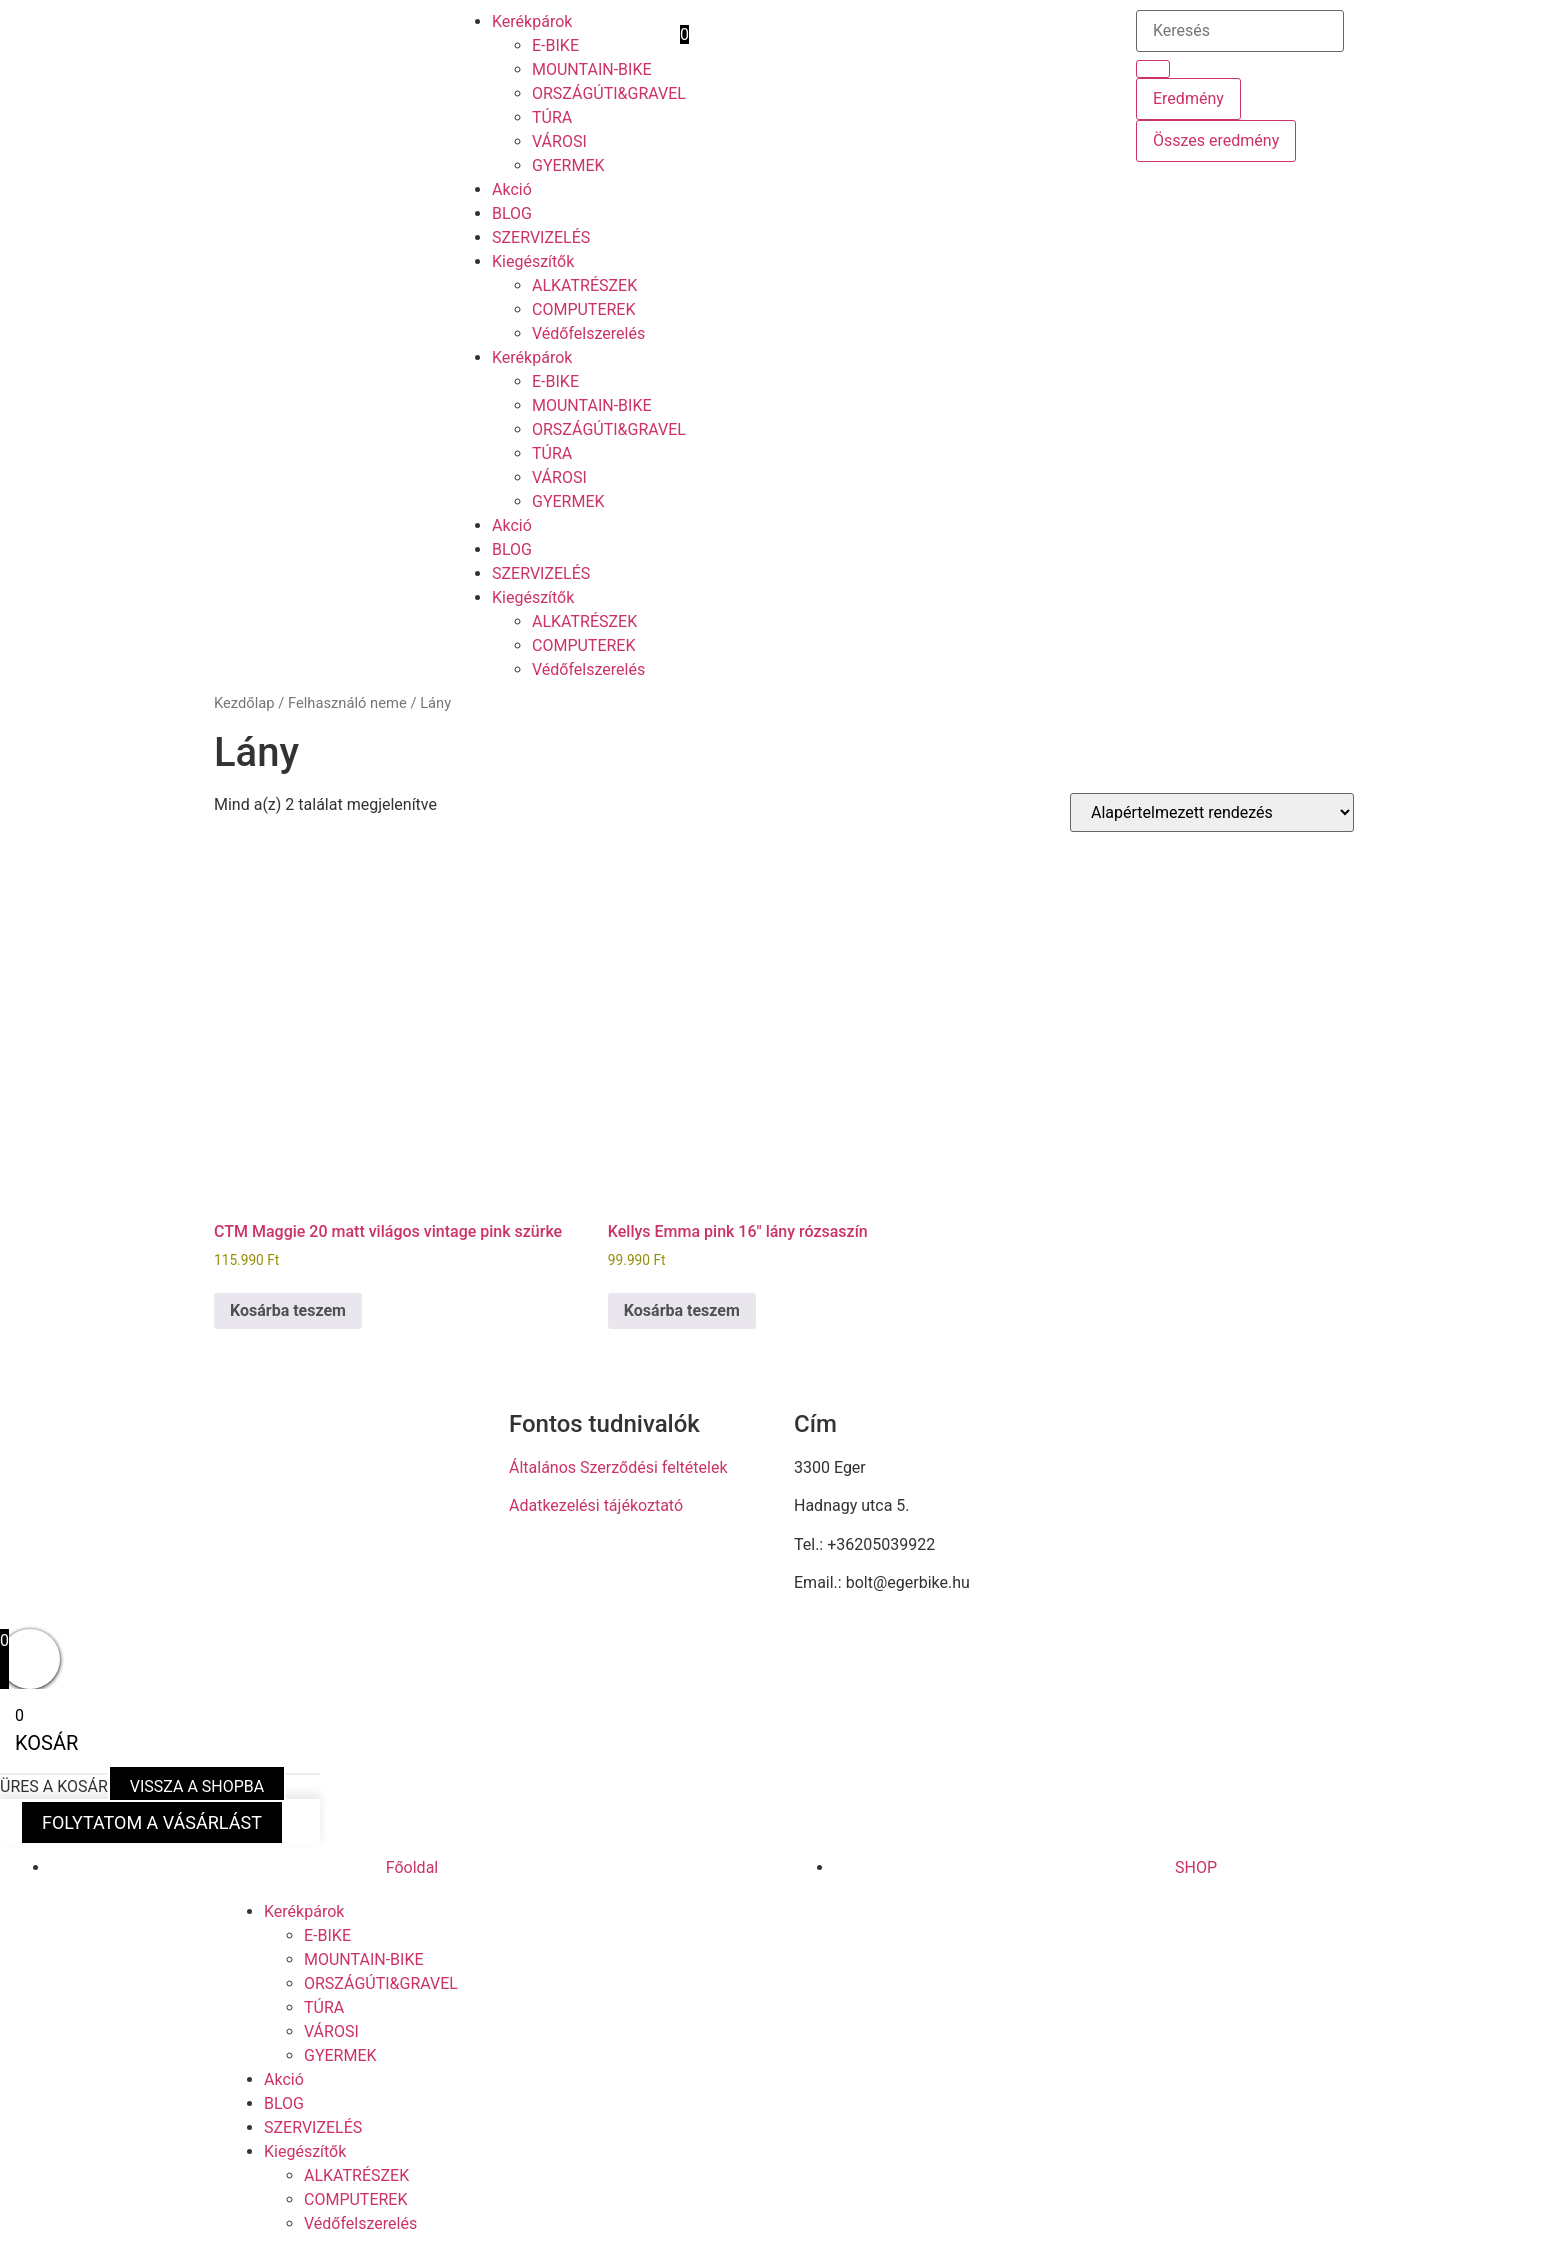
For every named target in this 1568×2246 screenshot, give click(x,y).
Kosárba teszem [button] (288, 1310)
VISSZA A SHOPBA (197, 1786)
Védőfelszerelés (588, 333)
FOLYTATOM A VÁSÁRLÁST (152, 1822)
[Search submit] (1153, 69)
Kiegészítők (533, 261)
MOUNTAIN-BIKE (592, 69)
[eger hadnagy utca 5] (1211, 1507)
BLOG (512, 213)
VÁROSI (559, 141)
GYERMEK (568, 165)
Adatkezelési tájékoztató (596, 1505)
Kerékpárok (532, 21)
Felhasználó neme (347, 703)
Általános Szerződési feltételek (618, 1467)
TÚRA (552, 117)
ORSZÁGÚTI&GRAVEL (609, 93)
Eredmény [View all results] (1188, 98)
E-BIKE (555, 45)
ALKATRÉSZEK (584, 285)
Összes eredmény (1216, 140)
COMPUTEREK (584, 309)
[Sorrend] (1212, 812)
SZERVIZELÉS (541, 237)
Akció (512, 189)
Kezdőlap (244, 703)
